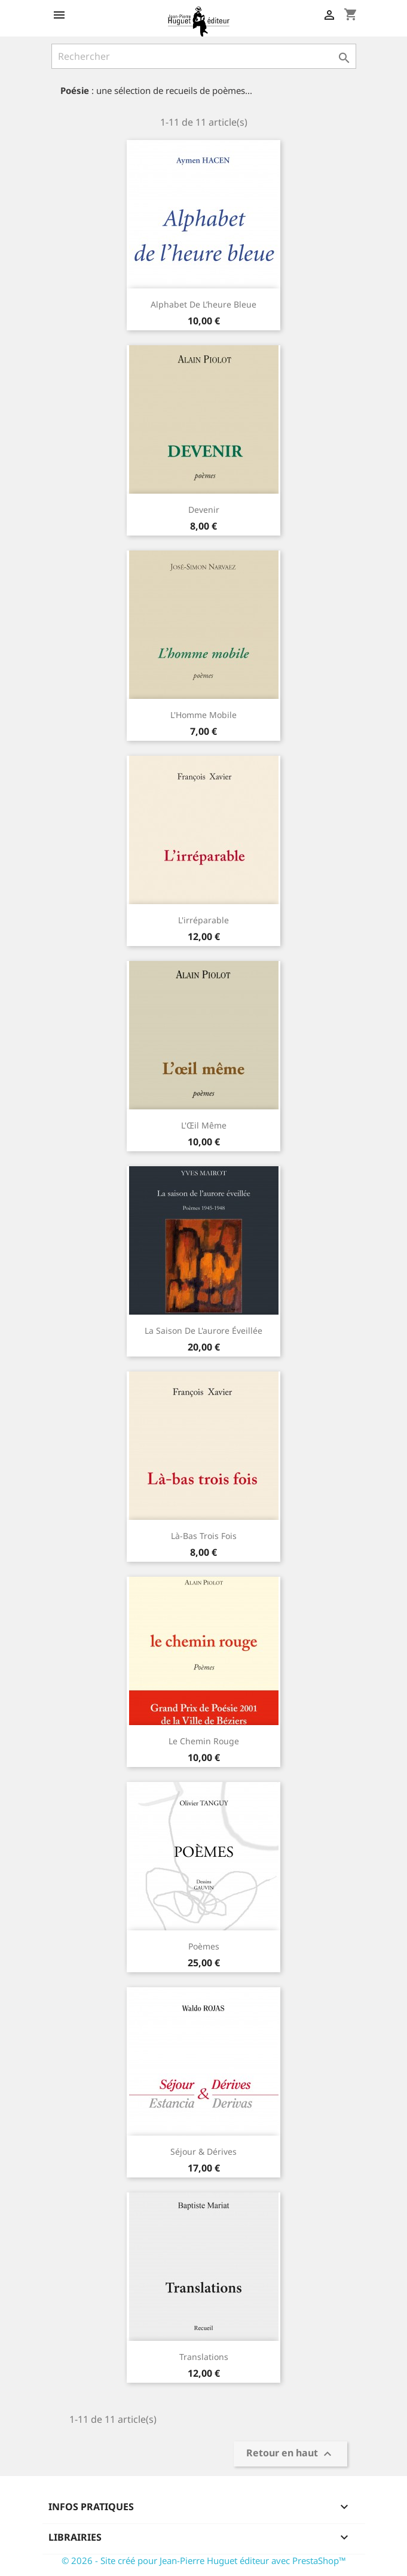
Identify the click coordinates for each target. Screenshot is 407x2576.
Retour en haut (290, 2453)
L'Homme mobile (203, 714)
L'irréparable (203, 920)
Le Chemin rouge (204, 1741)
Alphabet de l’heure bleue (203, 304)
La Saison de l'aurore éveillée (203, 1330)
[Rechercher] (203, 56)
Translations (203, 2356)
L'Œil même (204, 1125)
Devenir (203, 509)
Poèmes (203, 1946)
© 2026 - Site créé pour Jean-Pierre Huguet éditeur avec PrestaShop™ (204, 2560)
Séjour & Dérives (203, 2151)
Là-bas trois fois (204, 1535)
